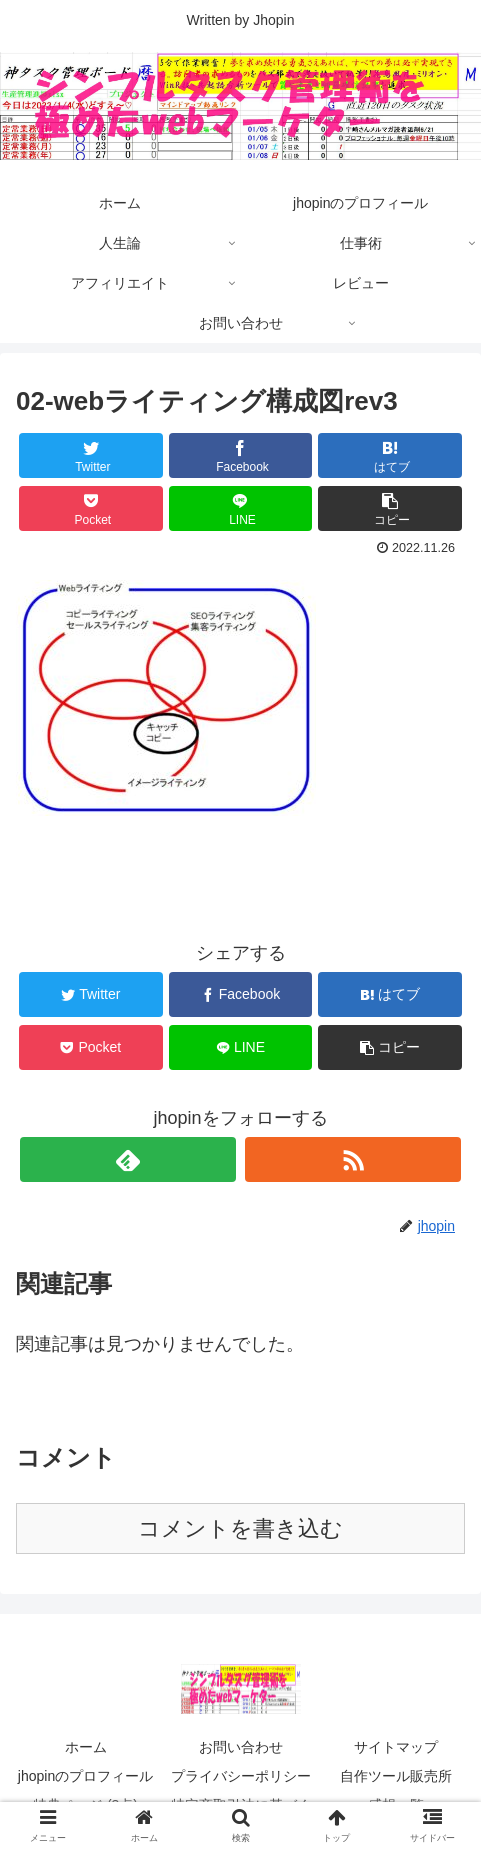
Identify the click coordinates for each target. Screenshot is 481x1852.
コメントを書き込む (240, 1528)
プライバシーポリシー (241, 1776)
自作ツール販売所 (396, 1776)
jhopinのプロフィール (85, 1776)
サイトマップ (396, 1747)
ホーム (86, 1747)
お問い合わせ (241, 1747)
